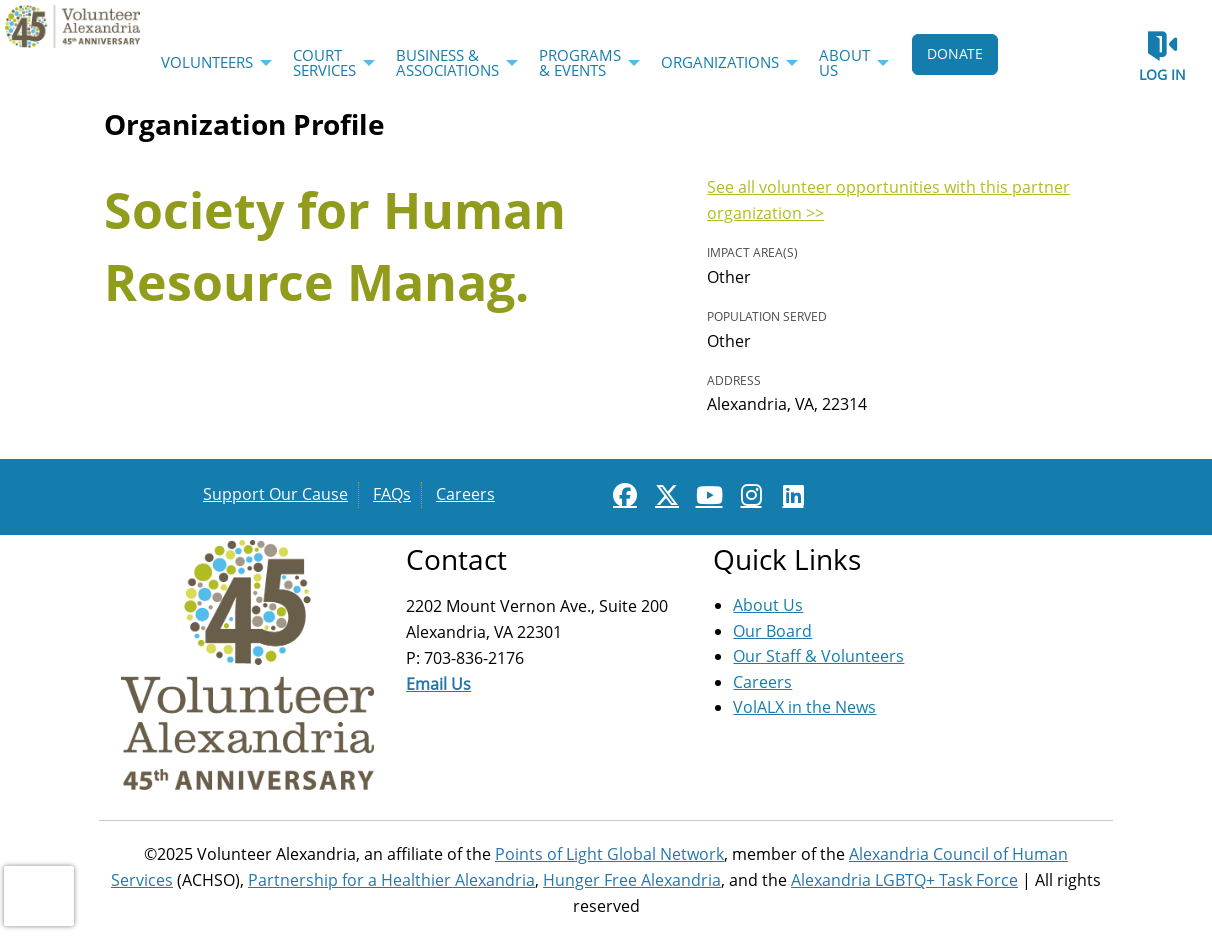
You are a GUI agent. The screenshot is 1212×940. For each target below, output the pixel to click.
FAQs (392, 494)
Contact (456, 559)
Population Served (767, 316)
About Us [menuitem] (844, 62)
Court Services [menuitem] (324, 62)
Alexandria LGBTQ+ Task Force (904, 880)
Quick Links (787, 559)
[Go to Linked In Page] (790, 495)
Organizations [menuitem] (720, 62)
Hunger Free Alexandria (632, 880)
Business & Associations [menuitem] (447, 62)
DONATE (955, 53)
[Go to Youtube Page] (706, 495)
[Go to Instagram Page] (748, 495)
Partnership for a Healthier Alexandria (391, 880)
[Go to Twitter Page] (664, 495)
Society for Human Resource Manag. (335, 246)
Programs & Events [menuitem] (580, 62)
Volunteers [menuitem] (207, 62)
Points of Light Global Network (609, 854)
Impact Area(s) (752, 252)
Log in (1162, 74)
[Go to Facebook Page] (622, 495)
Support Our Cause (275, 494)
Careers (465, 494)
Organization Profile (244, 124)
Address (734, 380)
